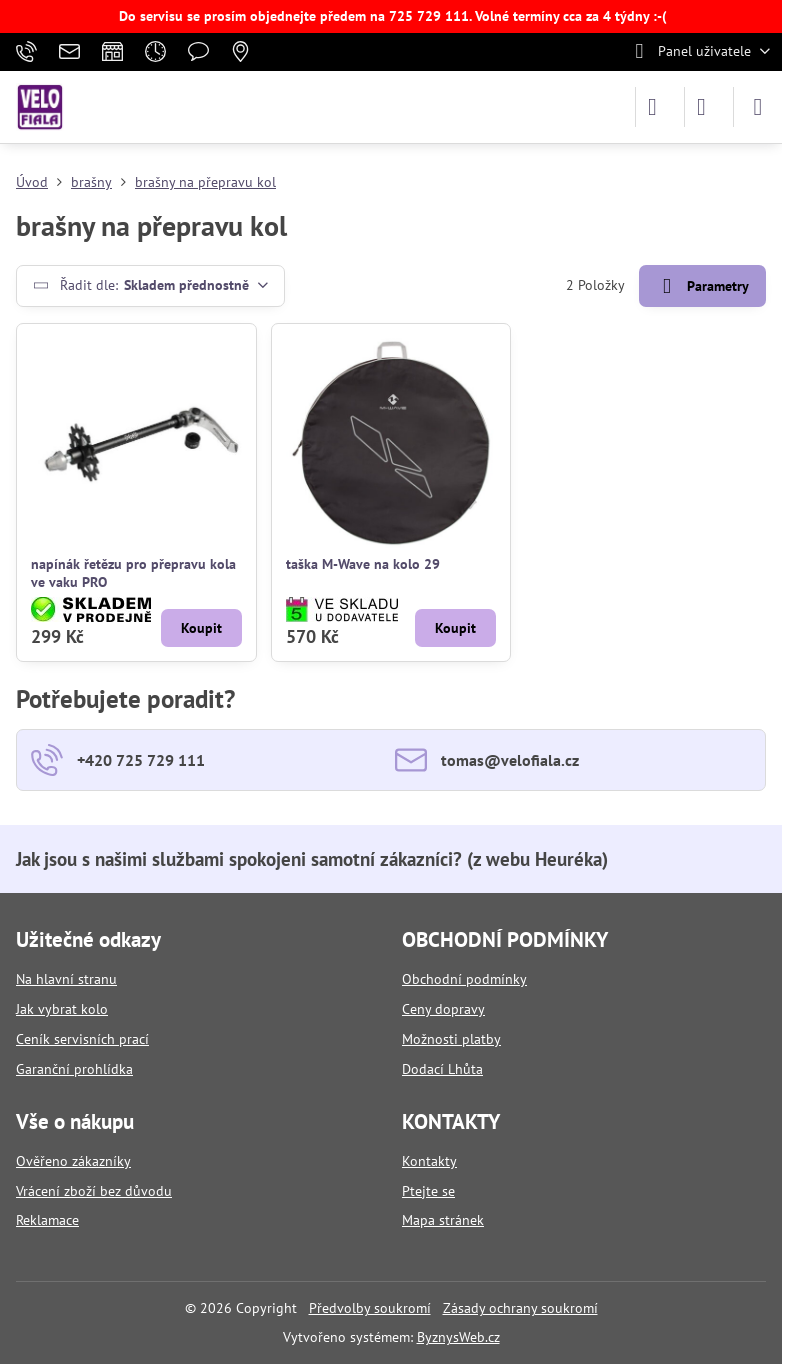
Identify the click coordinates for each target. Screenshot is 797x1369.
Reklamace (47, 1220)
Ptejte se (428, 1191)
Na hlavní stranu (66, 979)
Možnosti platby (451, 1039)
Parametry (702, 286)
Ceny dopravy (443, 1009)
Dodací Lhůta (442, 1069)
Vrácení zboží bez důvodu (94, 1191)
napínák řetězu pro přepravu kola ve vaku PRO (133, 573)
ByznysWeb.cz (458, 1337)
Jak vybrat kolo (62, 1009)
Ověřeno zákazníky (73, 1161)
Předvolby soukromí (370, 1308)
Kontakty (429, 1161)
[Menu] (758, 107)
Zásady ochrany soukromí (520, 1308)
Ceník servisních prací (82, 1039)
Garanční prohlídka (74, 1069)
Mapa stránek (443, 1220)
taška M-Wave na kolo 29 (363, 564)
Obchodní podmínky (464, 979)
